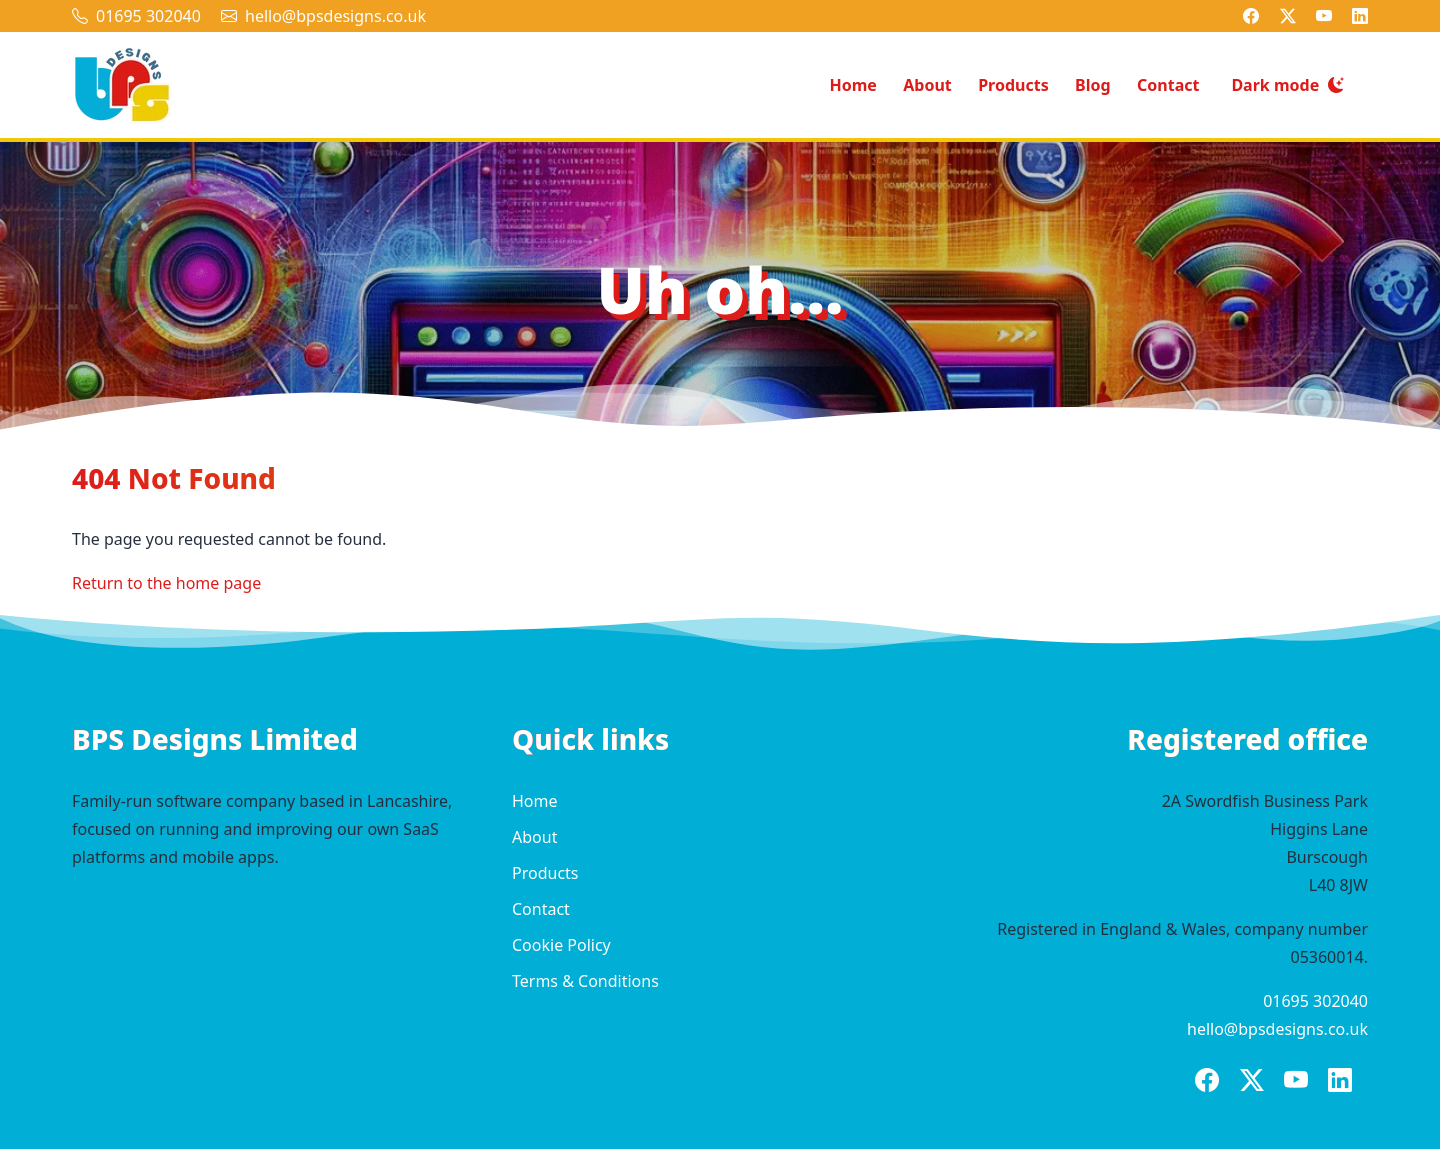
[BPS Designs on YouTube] (1324, 16)
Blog (1093, 85)
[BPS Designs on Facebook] (1251, 16)
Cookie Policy (561, 945)
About (927, 85)
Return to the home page (166, 583)
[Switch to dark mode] (1287, 85)
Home (852, 85)
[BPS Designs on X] (1288, 16)
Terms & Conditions (585, 981)
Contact (1168, 85)
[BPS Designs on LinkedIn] (1360, 16)
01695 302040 (148, 16)
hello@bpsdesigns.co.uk (335, 16)
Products (1013, 85)
